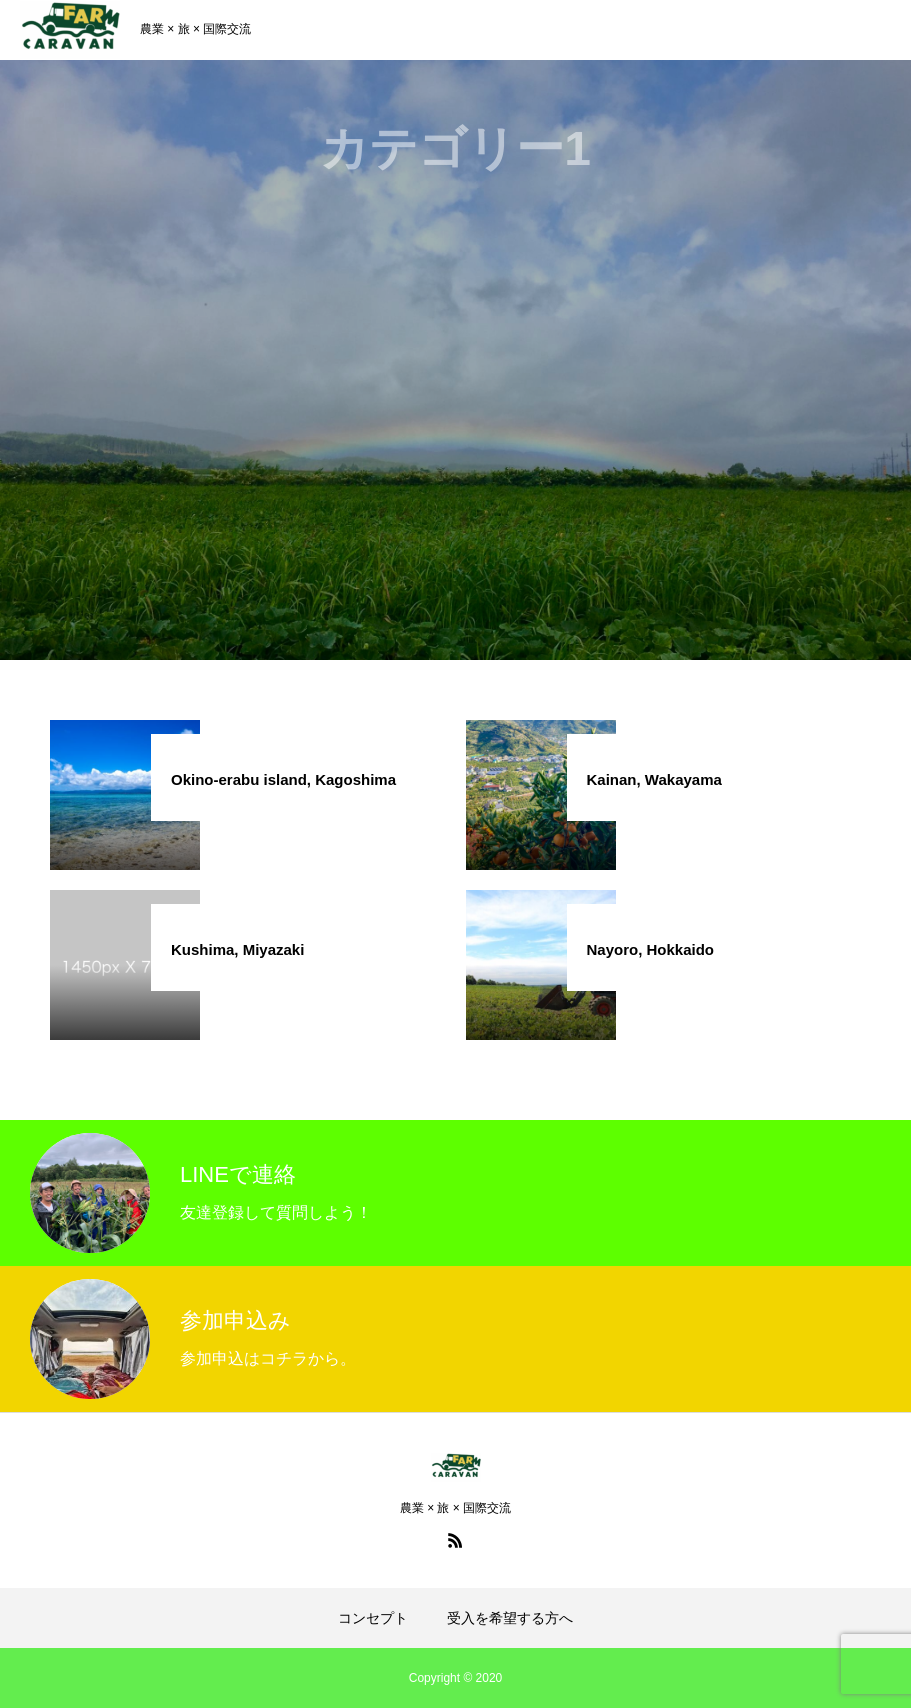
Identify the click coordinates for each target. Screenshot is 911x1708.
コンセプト (373, 1618)
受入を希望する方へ (510, 1618)
